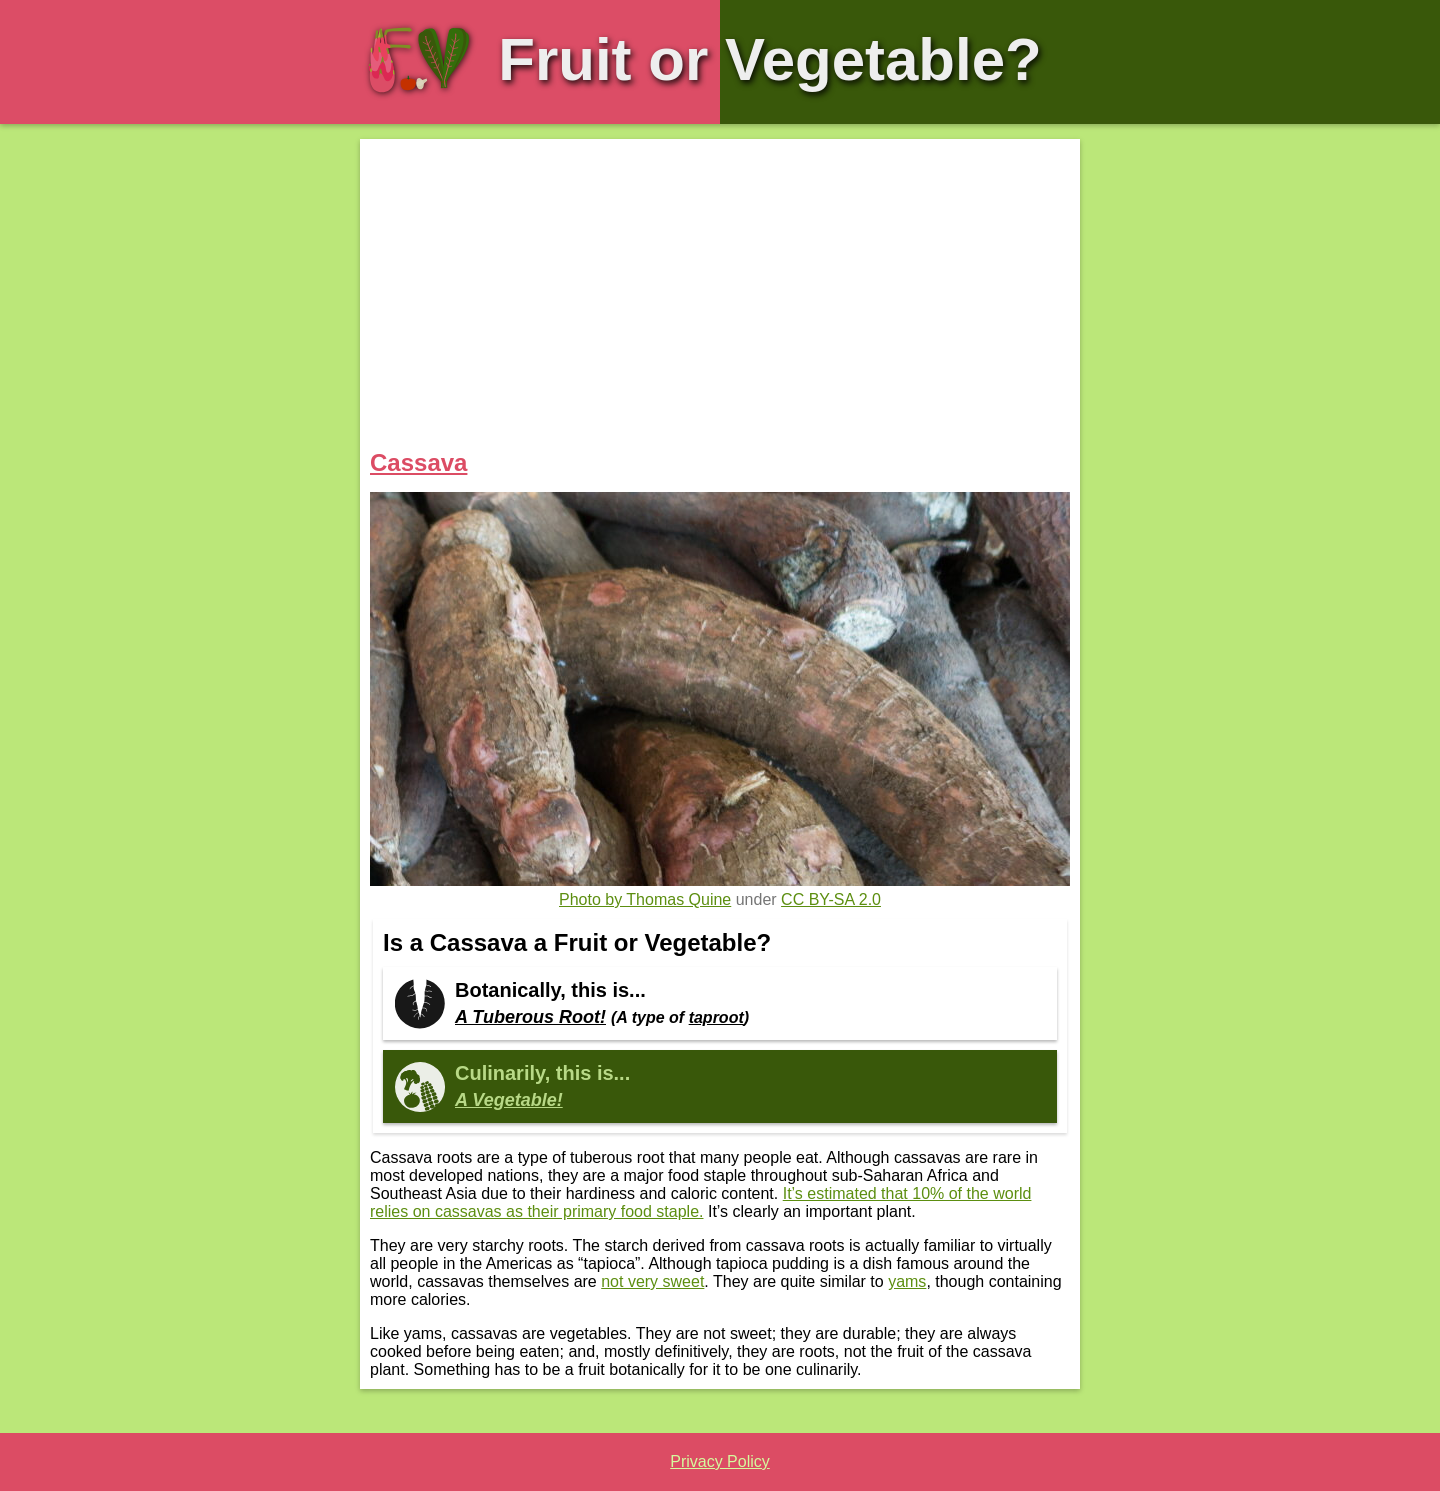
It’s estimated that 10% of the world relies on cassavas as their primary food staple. (700, 1202)
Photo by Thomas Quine (645, 899)
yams (907, 1281)
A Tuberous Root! (530, 1017)
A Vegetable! (509, 1100)
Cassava (418, 462)
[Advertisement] (720, 299)
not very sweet (652, 1281)
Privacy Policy (720, 1461)
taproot (716, 1017)
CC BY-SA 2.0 (831, 899)
